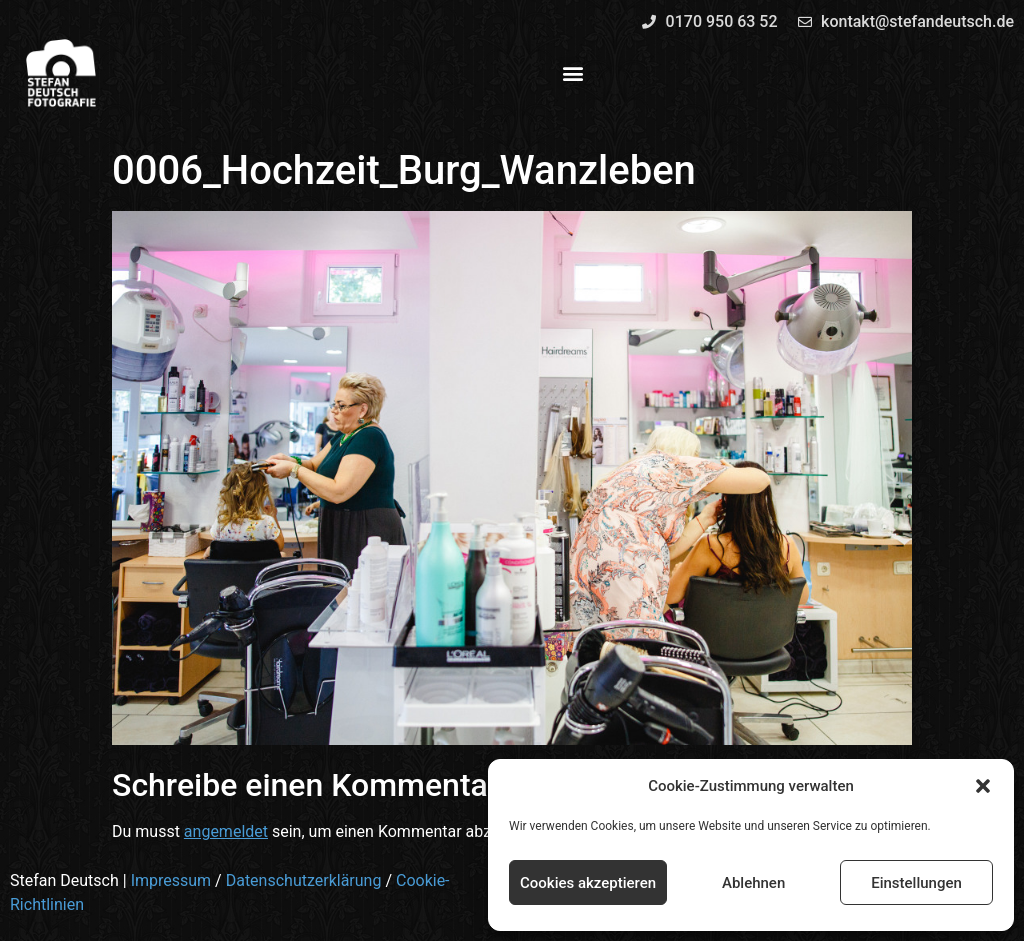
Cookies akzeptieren (588, 883)
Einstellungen (916, 883)
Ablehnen (753, 883)
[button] (983, 786)
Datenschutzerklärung (304, 880)
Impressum (171, 880)
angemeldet (226, 831)
